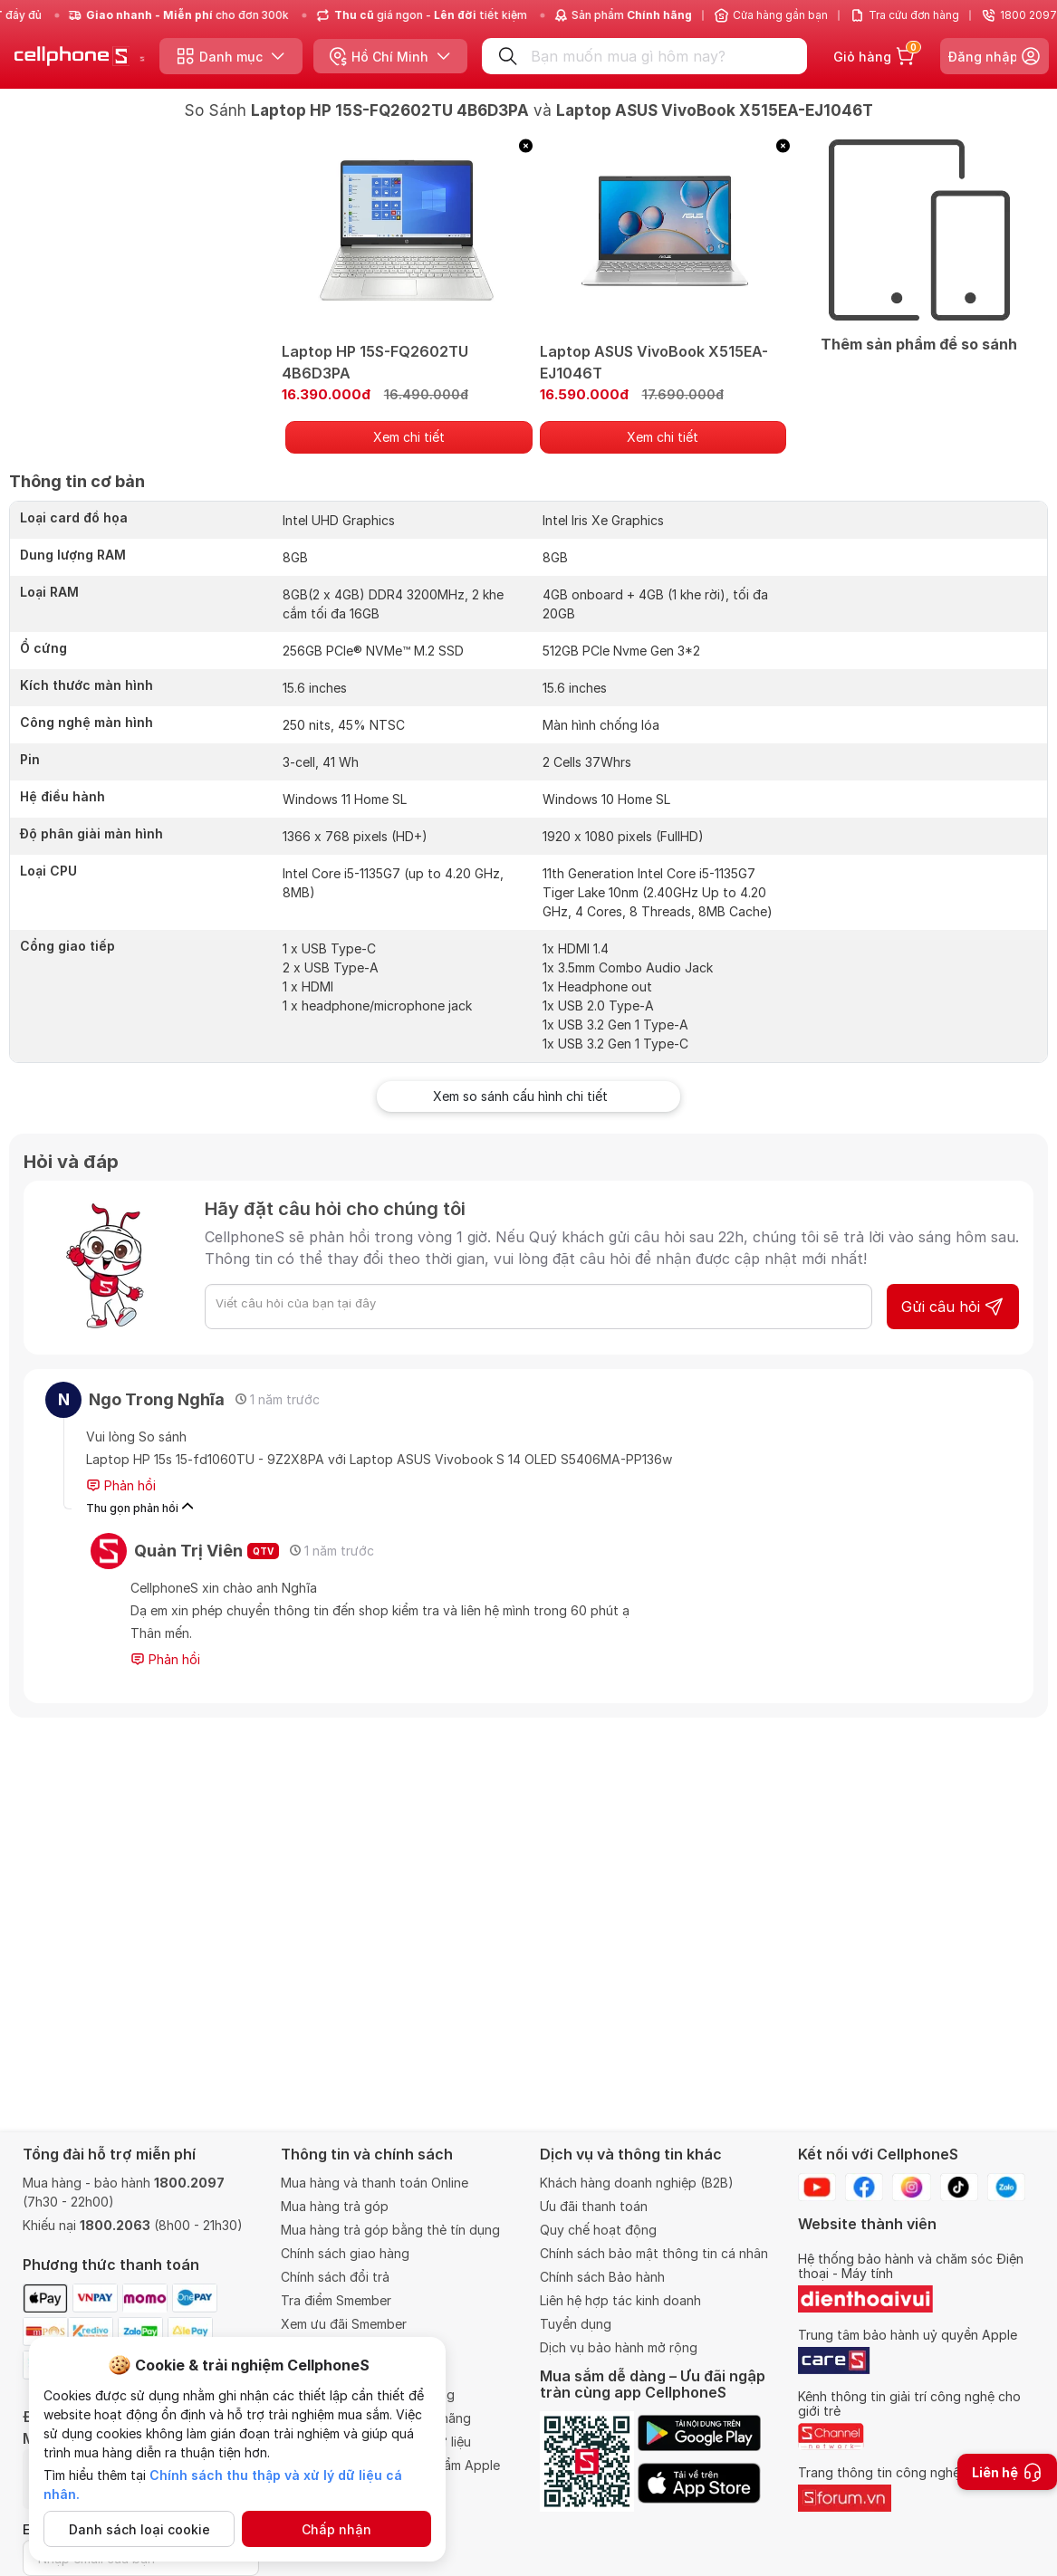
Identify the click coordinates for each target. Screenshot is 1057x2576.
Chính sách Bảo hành (602, 2276)
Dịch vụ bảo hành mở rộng (618, 2347)
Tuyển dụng (575, 2324)
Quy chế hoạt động (598, 2229)
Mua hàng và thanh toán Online (374, 2182)
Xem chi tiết (409, 437)
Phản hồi (121, 1486)
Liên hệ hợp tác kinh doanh (620, 2300)
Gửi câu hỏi (952, 1306)
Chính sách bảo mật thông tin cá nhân (654, 2253)
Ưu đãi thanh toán (594, 2206)
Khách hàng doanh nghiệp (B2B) (637, 2182)
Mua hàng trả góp (335, 2206)
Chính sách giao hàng (345, 2253)
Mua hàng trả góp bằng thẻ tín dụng (390, 2229)
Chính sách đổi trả (335, 2276)
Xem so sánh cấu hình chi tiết (528, 1096)
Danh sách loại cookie (139, 2529)
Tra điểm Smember (336, 2300)
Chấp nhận (336, 2529)
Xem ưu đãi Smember (344, 2324)
